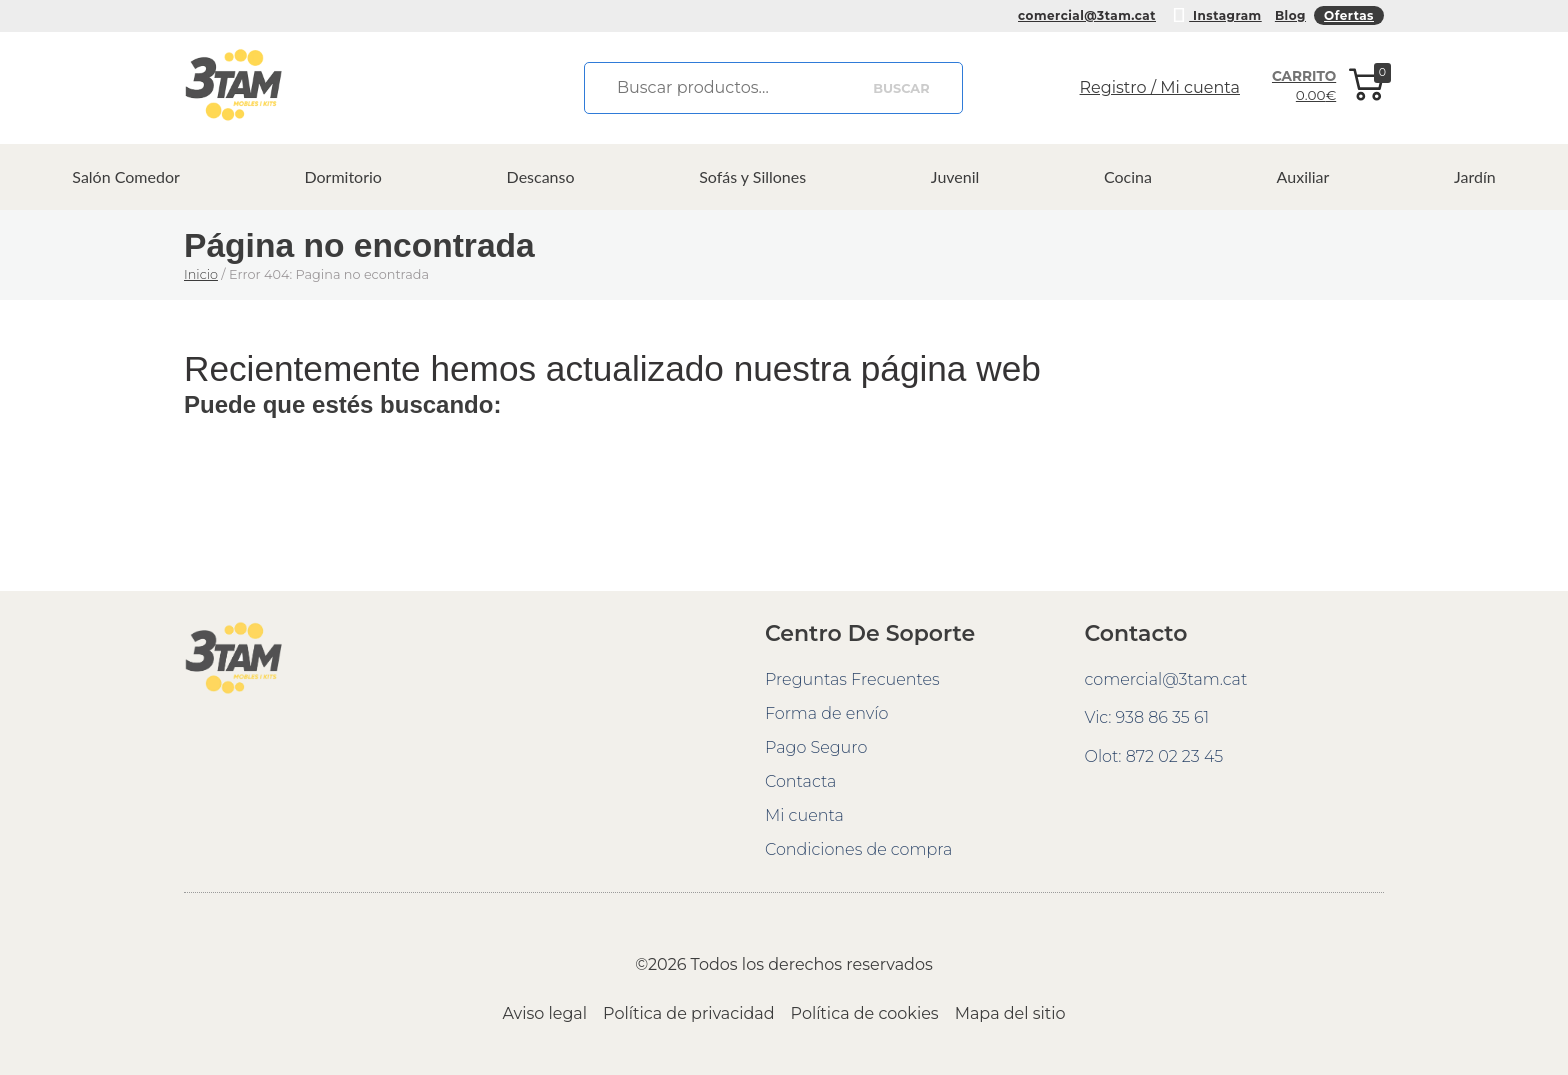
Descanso (541, 176)
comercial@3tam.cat (1087, 15)
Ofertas (1349, 15)
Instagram (1215, 13)
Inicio (201, 274)
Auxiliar (1303, 176)
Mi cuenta (804, 815)
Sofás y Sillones (752, 176)
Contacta (800, 781)
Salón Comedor (125, 176)
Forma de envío (827, 713)
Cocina (1128, 176)
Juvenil (955, 176)
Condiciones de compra (858, 849)
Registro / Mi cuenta (1160, 87)
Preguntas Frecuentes (852, 679)
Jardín (1475, 176)
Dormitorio (342, 176)
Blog (1290, 15)
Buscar (901, 88)
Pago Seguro (816, 747)
